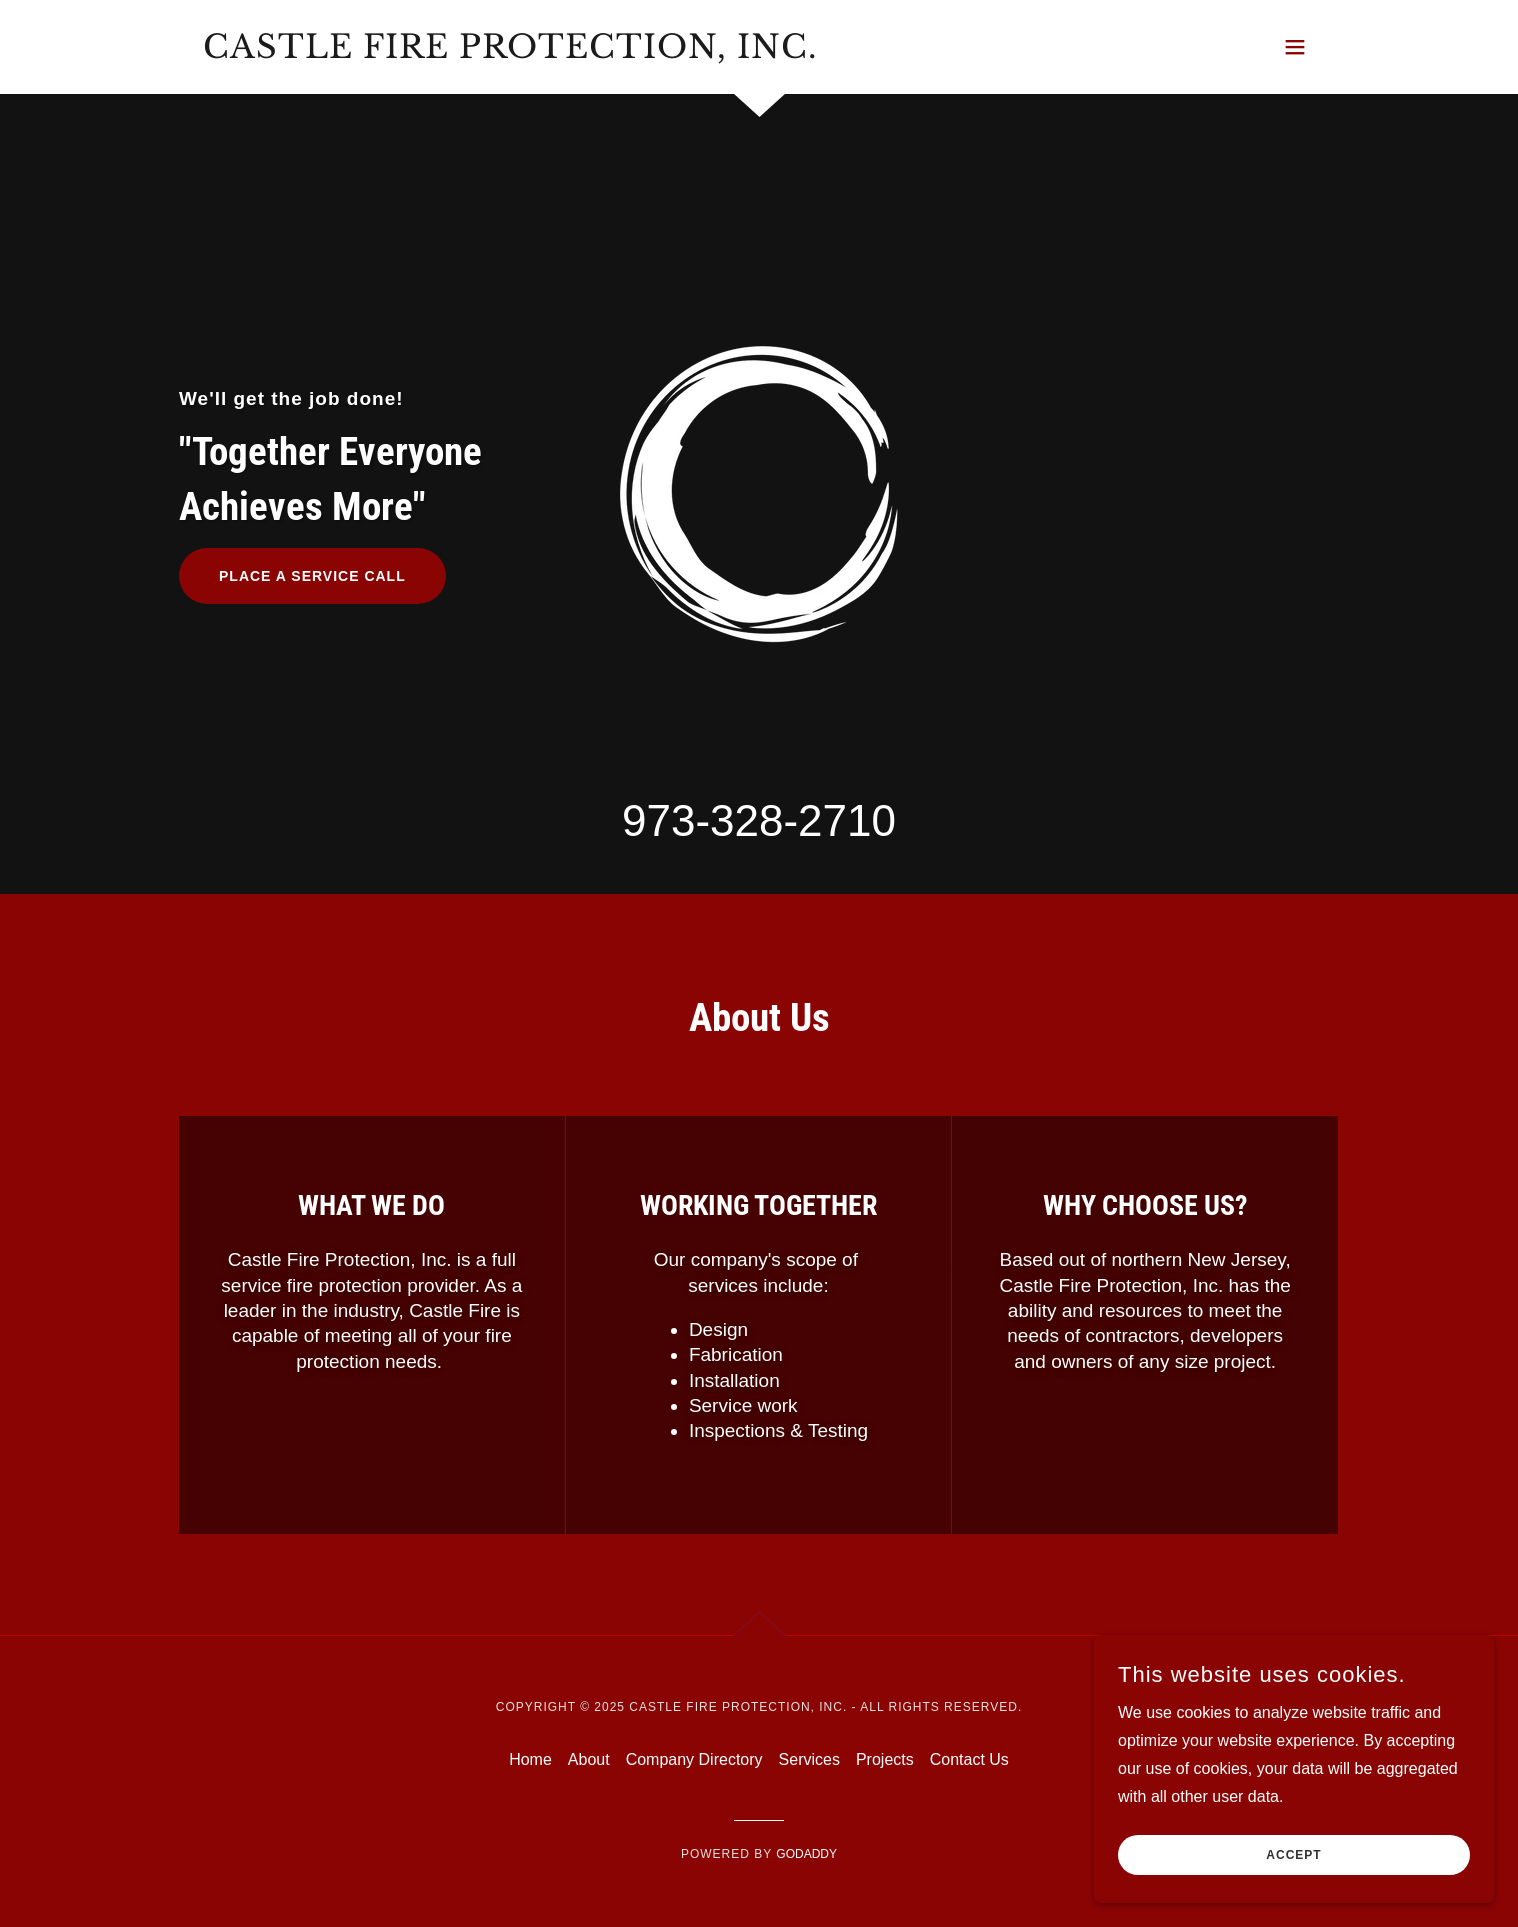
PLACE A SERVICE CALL (312, 576)
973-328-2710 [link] (759, 820)
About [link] (589, 1759)
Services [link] (809, 1759)
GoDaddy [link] (806, 1854)
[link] (510, 52)
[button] (1295, 47)
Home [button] (530, 1759)
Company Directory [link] (694, 1759)
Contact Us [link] (969, 1759)
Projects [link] (885, 1759)
